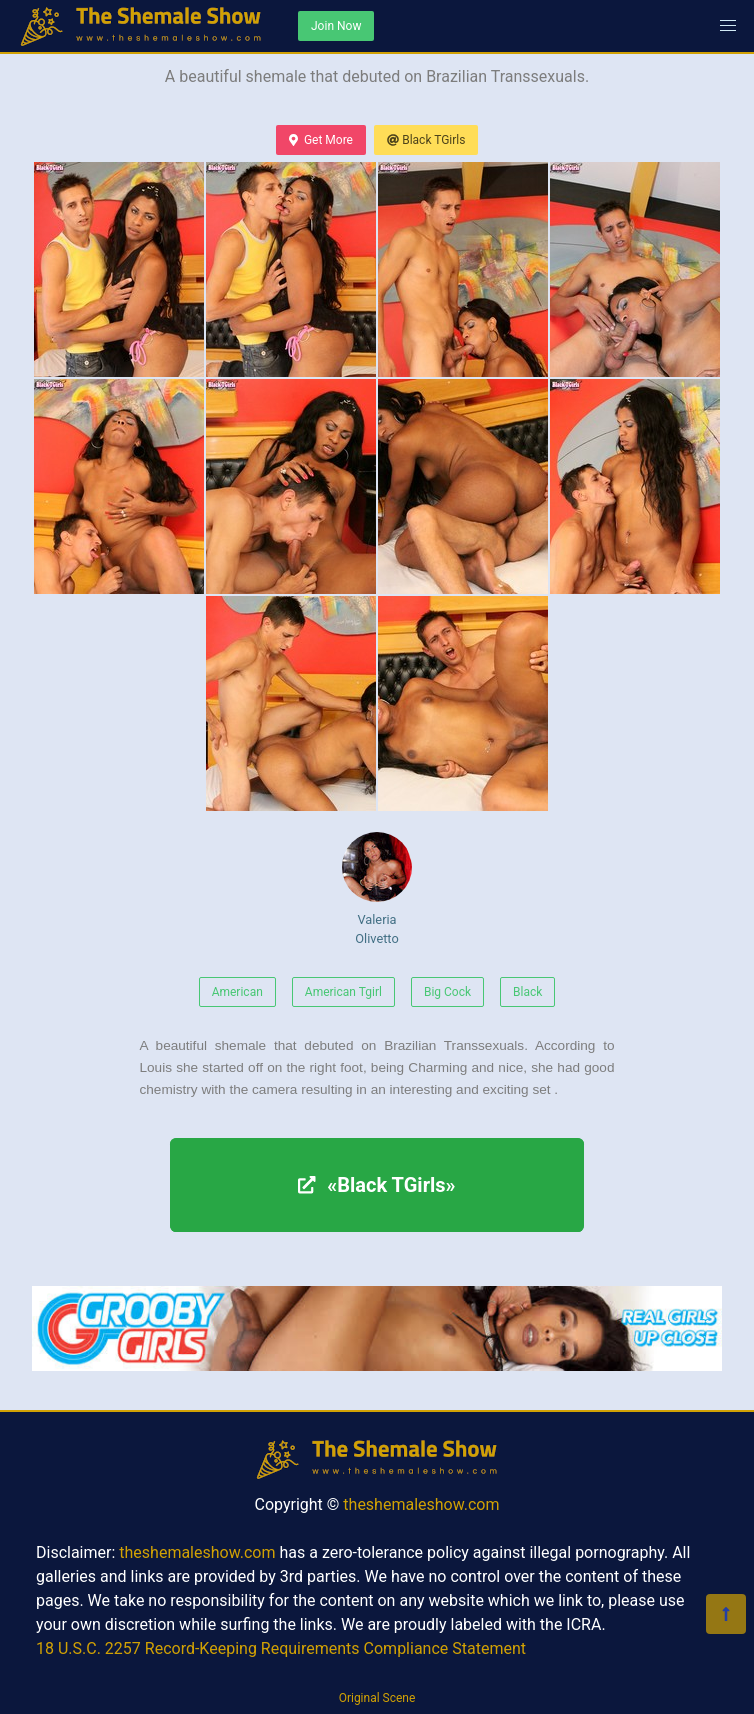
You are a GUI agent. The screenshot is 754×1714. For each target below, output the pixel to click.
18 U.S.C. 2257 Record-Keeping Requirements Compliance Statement (281, 1648)
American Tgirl (343, 992)
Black (527, 992)
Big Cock (447, 992)
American (237, 992)
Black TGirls (426, 140)
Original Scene (377, 1698)
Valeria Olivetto (377, 889)
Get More (321, 140)
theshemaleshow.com (421, 1504)
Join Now (336, 26)
